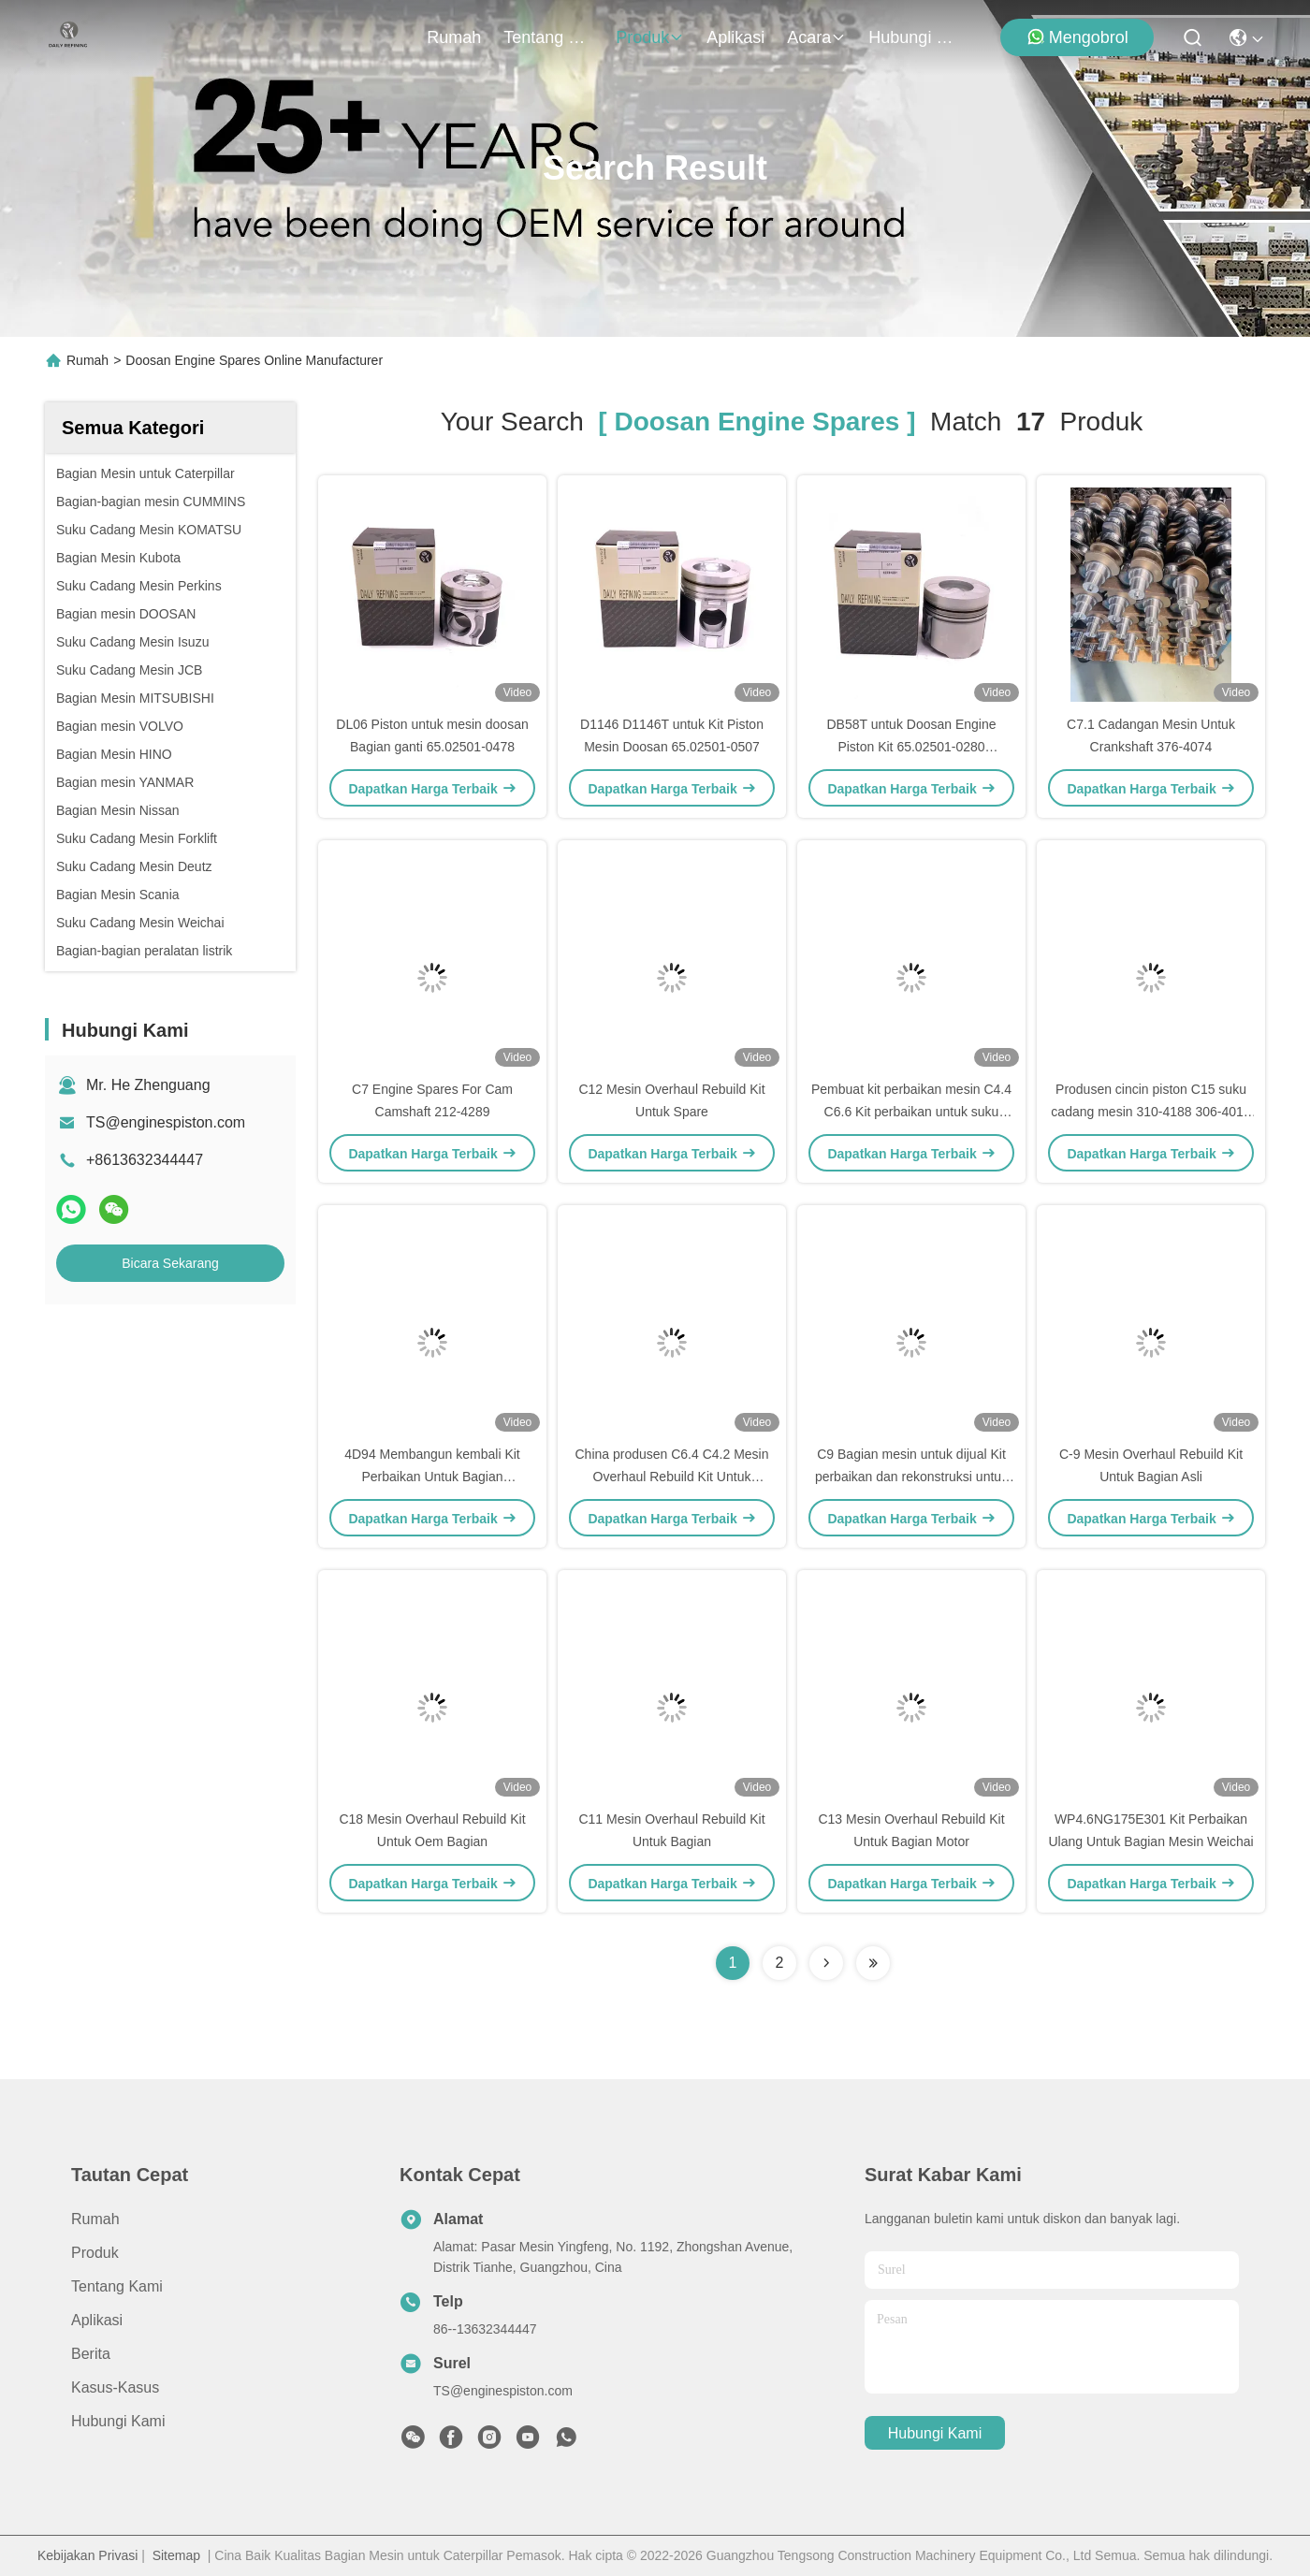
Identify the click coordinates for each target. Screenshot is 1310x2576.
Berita (90, 2354)
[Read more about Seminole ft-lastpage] (873, 1963)
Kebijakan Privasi (87, 2555)
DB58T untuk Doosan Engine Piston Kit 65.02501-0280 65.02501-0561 (911, 747)
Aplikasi (735, 37)
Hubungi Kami (913, 37)
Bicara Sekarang (170, 1263)
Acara (816, 37)
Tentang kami (548, 37)
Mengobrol (1077, 37)
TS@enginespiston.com (165, 1122)
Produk (650, 37)
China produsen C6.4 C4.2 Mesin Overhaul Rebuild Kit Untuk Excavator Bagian (671, 1476)
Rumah (454, 37)
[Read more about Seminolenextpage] (826, 1963)
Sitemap (176, 2555)
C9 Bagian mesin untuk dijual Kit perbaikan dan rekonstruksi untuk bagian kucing (911, 1476)
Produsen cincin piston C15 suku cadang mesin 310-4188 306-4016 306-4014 (1150, 1112)
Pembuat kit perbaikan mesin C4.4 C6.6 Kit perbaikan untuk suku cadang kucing (911, 1112)
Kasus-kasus (115, 2387)
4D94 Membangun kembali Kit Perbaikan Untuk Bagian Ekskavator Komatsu (432, 1476)
